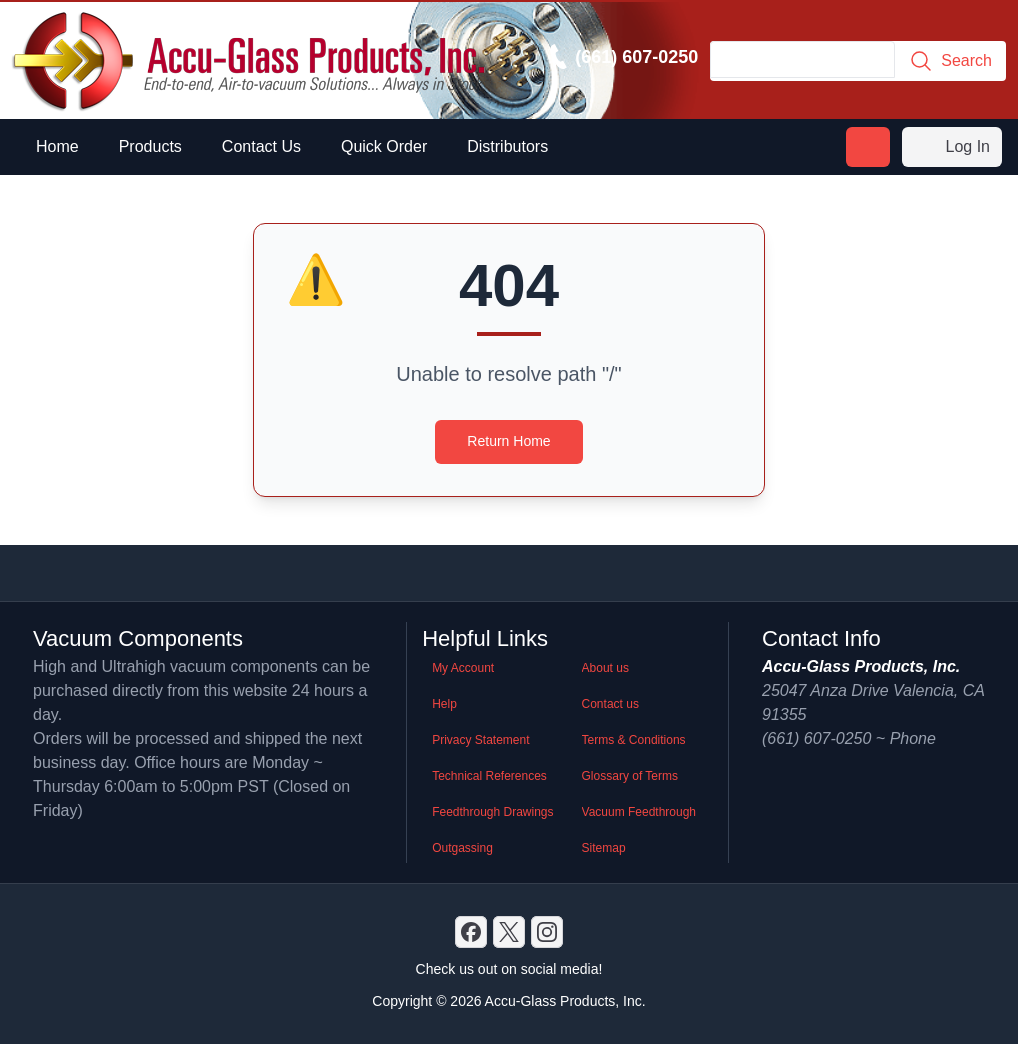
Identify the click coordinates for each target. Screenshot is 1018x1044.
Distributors (507, 146)
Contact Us (261, 146)
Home (57, 146)
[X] (509, 932)
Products (150, 146)
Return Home (508, 441)
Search (950, 61)
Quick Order (384, 146)
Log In (952, 147)
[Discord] (471, 932)
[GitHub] (547, 932)
